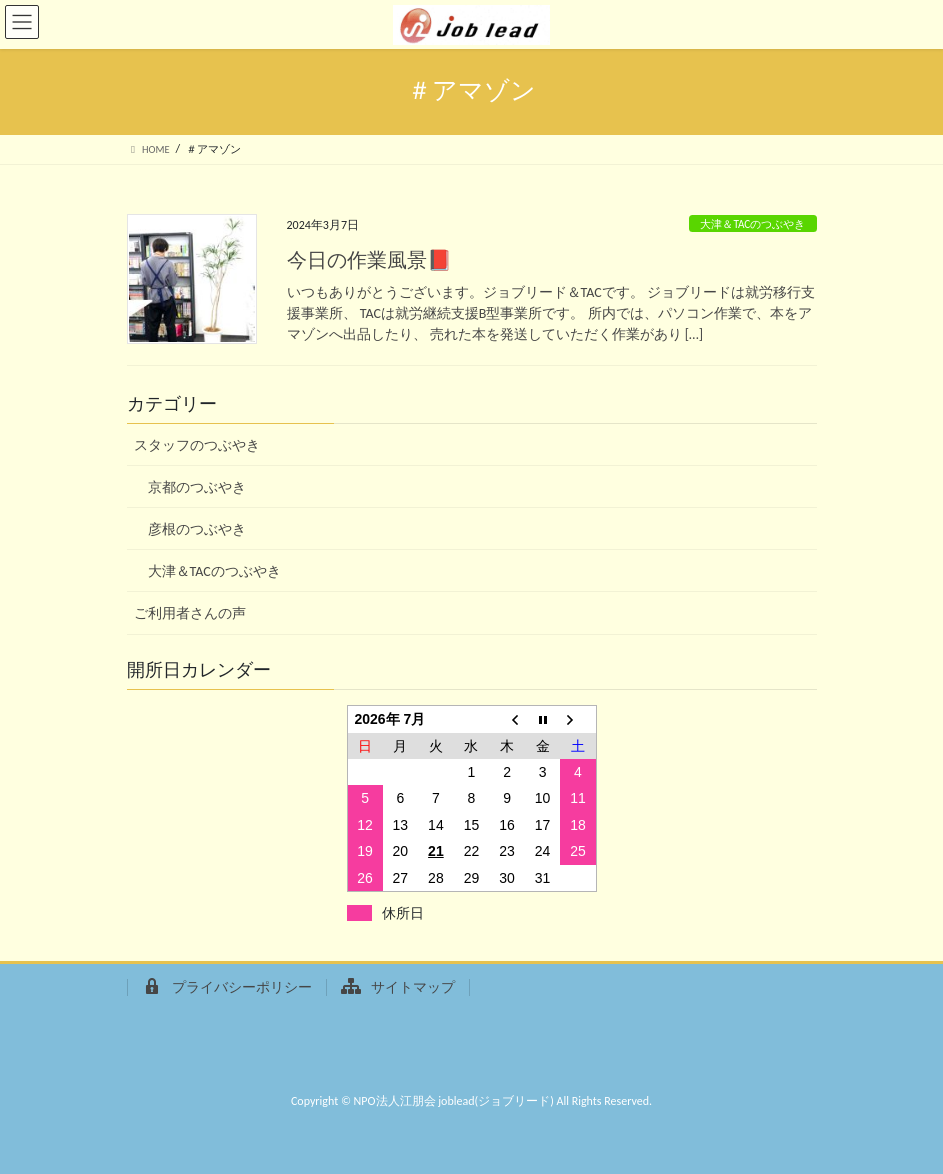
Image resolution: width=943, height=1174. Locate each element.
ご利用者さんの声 (190, 613)
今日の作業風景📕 (369, 260)
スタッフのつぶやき (197, 445)
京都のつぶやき (197, 487)
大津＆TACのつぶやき (752, 224)
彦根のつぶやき (197, 529)
